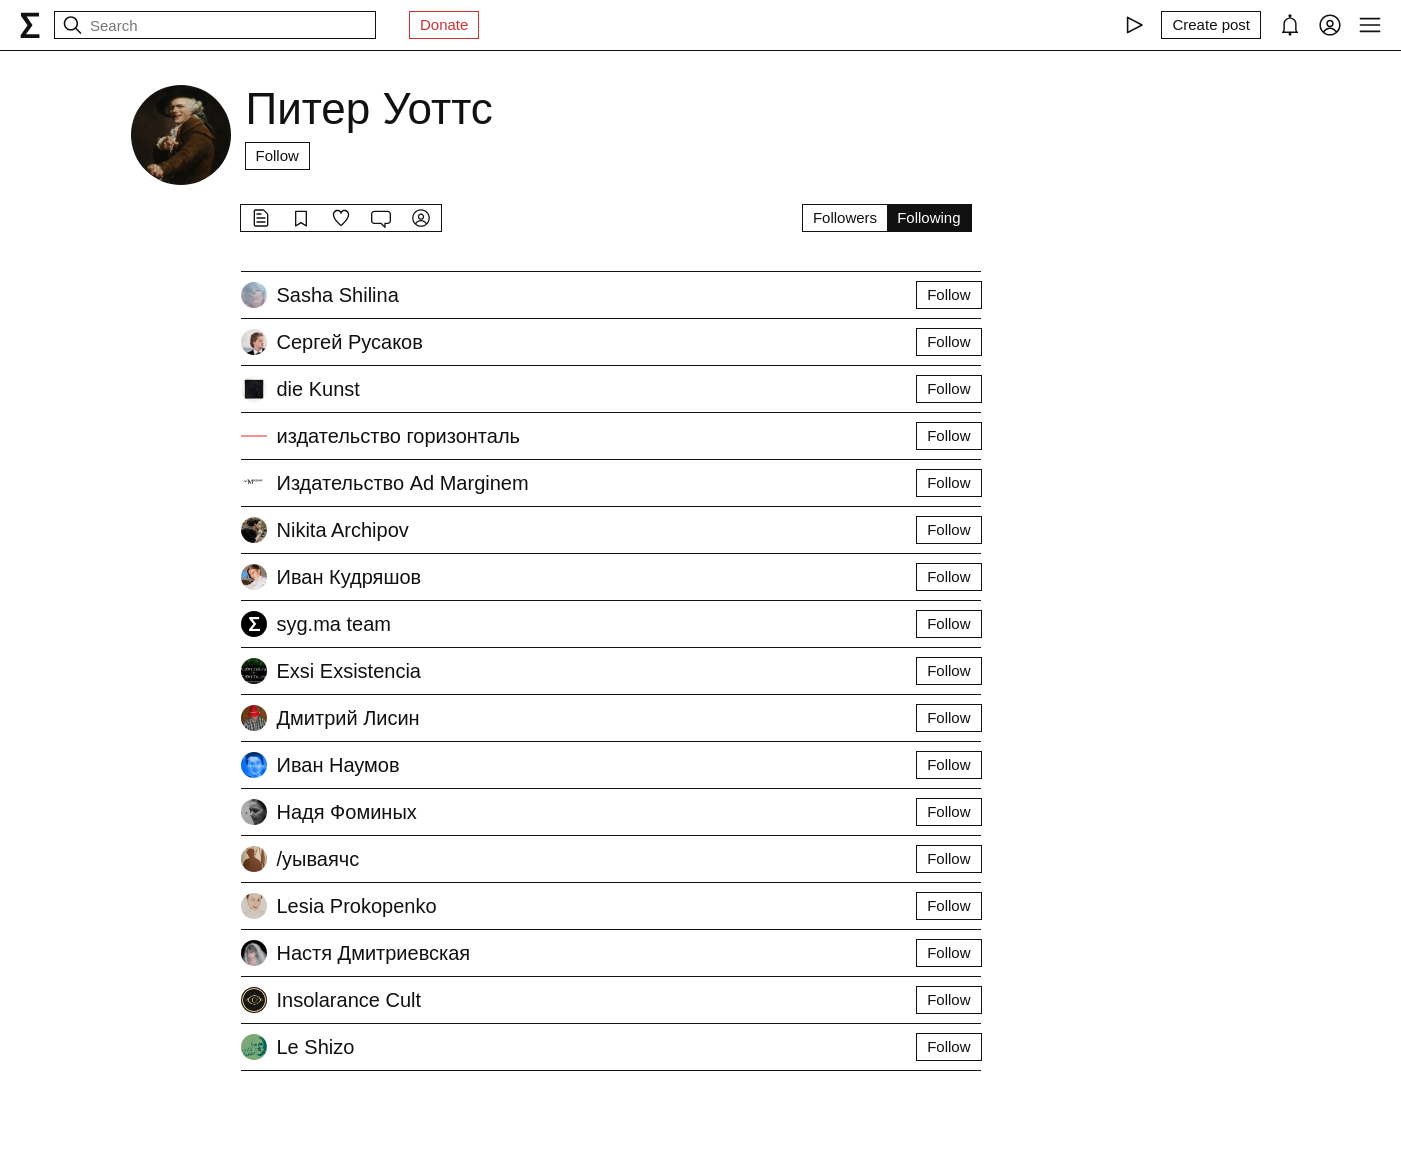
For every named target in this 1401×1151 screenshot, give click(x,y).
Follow (277, 155)
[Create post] (1211, 25)
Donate (444, 24)
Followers (845, 217)
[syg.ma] (30, 25)
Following (928, 217)
